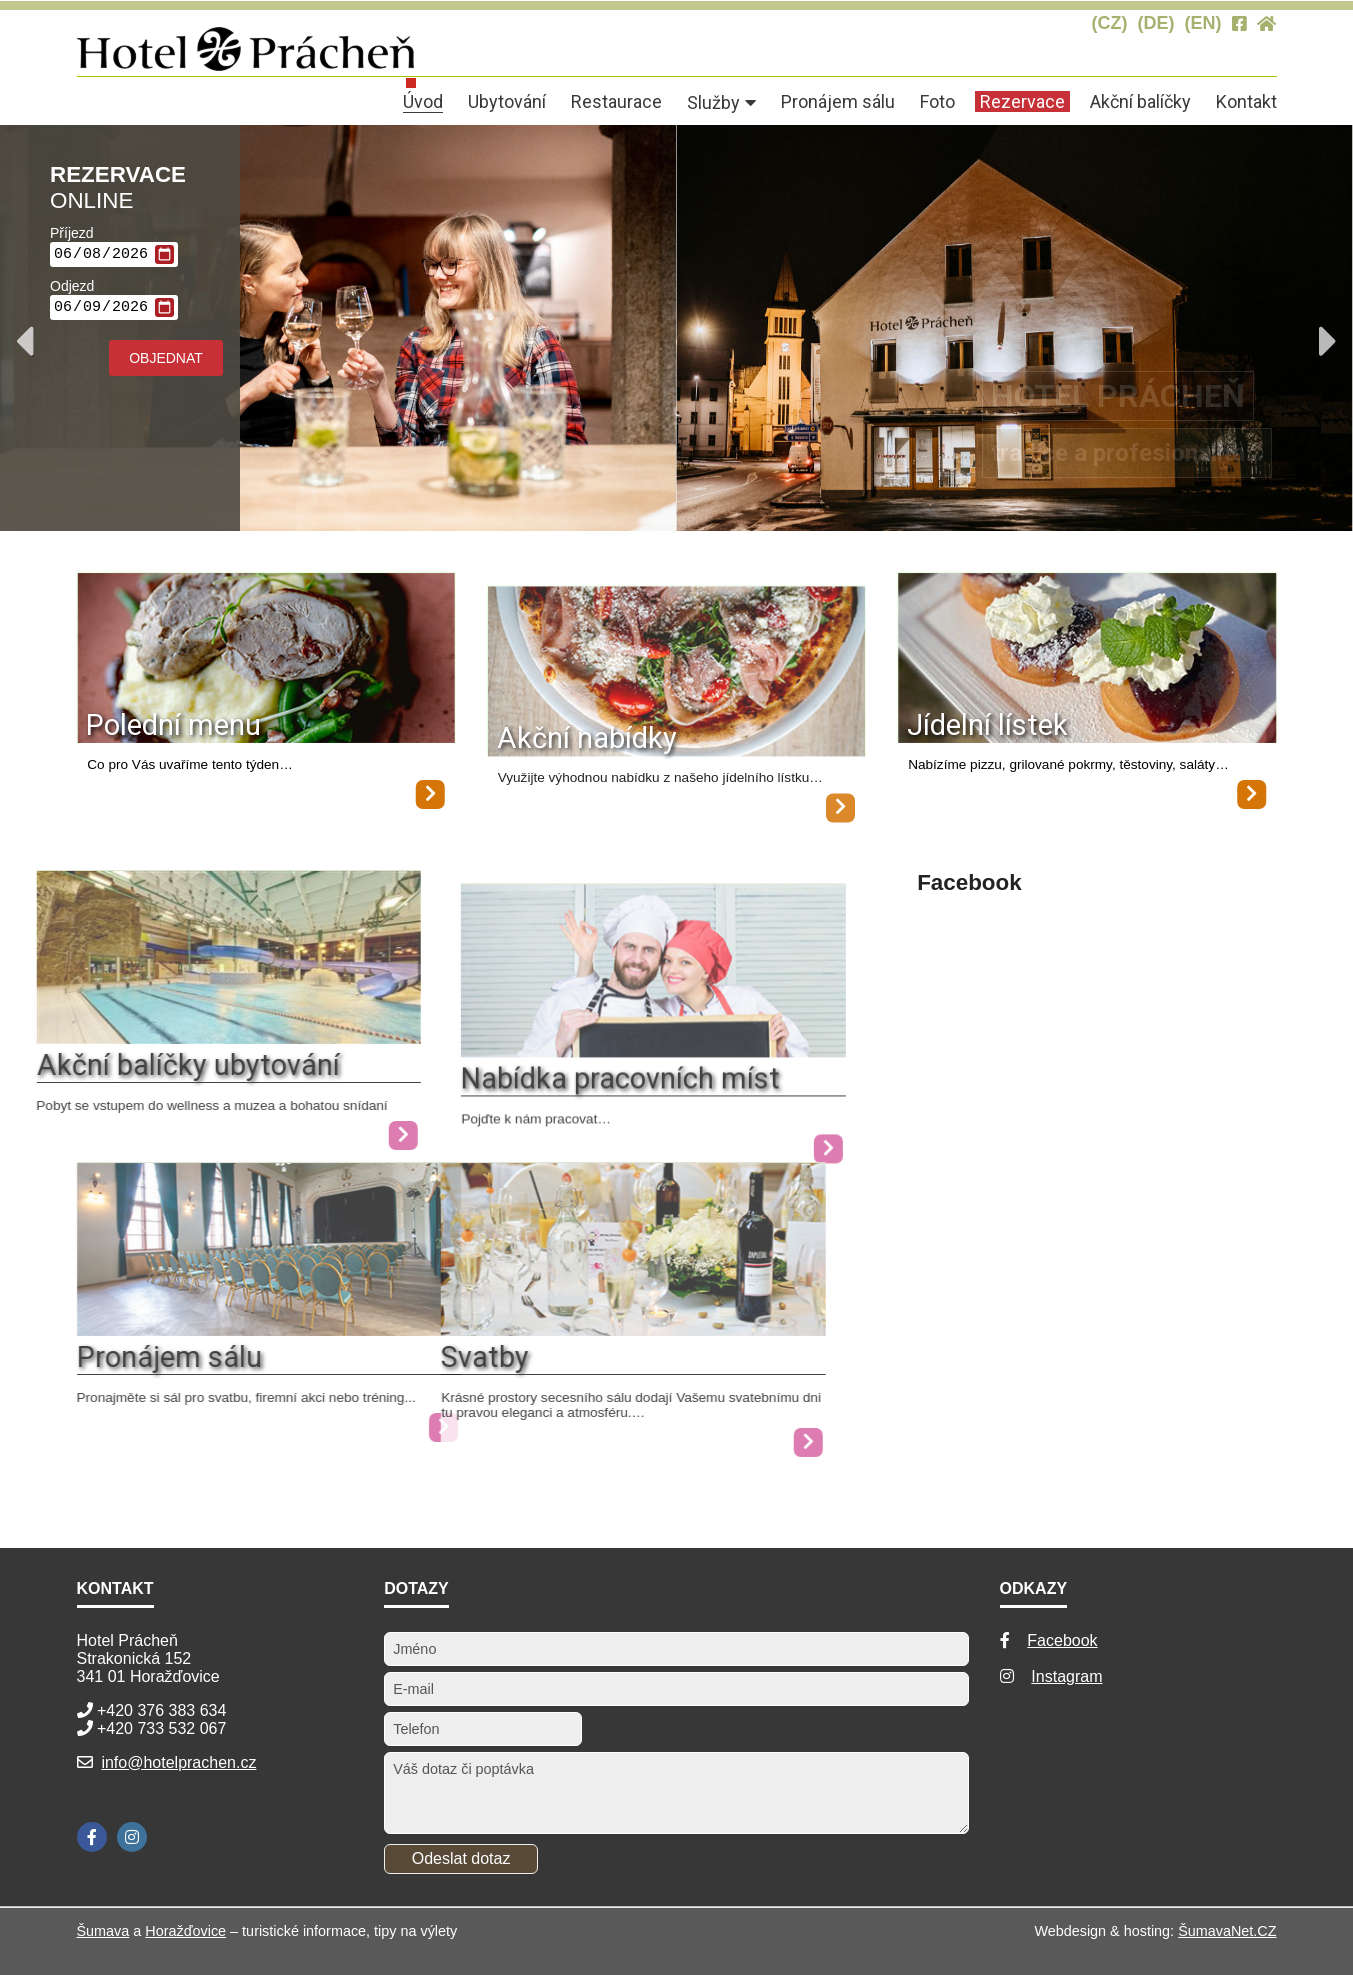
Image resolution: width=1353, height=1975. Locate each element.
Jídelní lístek (988, 725)
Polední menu (173, 725)
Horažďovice (185, 1931)
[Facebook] (92, 1837)
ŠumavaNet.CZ (1227, 1931)
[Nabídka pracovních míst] (602, 1086)
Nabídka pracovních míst (569, 1113)
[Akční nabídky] (677, 707)
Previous (24, 341)
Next (1328, 341)
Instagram (1066, 1676)
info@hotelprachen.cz (178, 1762)
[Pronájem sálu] (269, 1330)
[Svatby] (530, 1330)
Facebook (1062, 1640)
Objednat (166, 364)
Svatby (382, 1357)
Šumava (103, 1931)
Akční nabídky (587, 773)
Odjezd (72, 289)
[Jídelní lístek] (1088, 659)
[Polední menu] (266, 659)
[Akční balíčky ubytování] (300, 1135)
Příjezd (72, 233)
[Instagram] (132, 1837)
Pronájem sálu (169, 1357)
